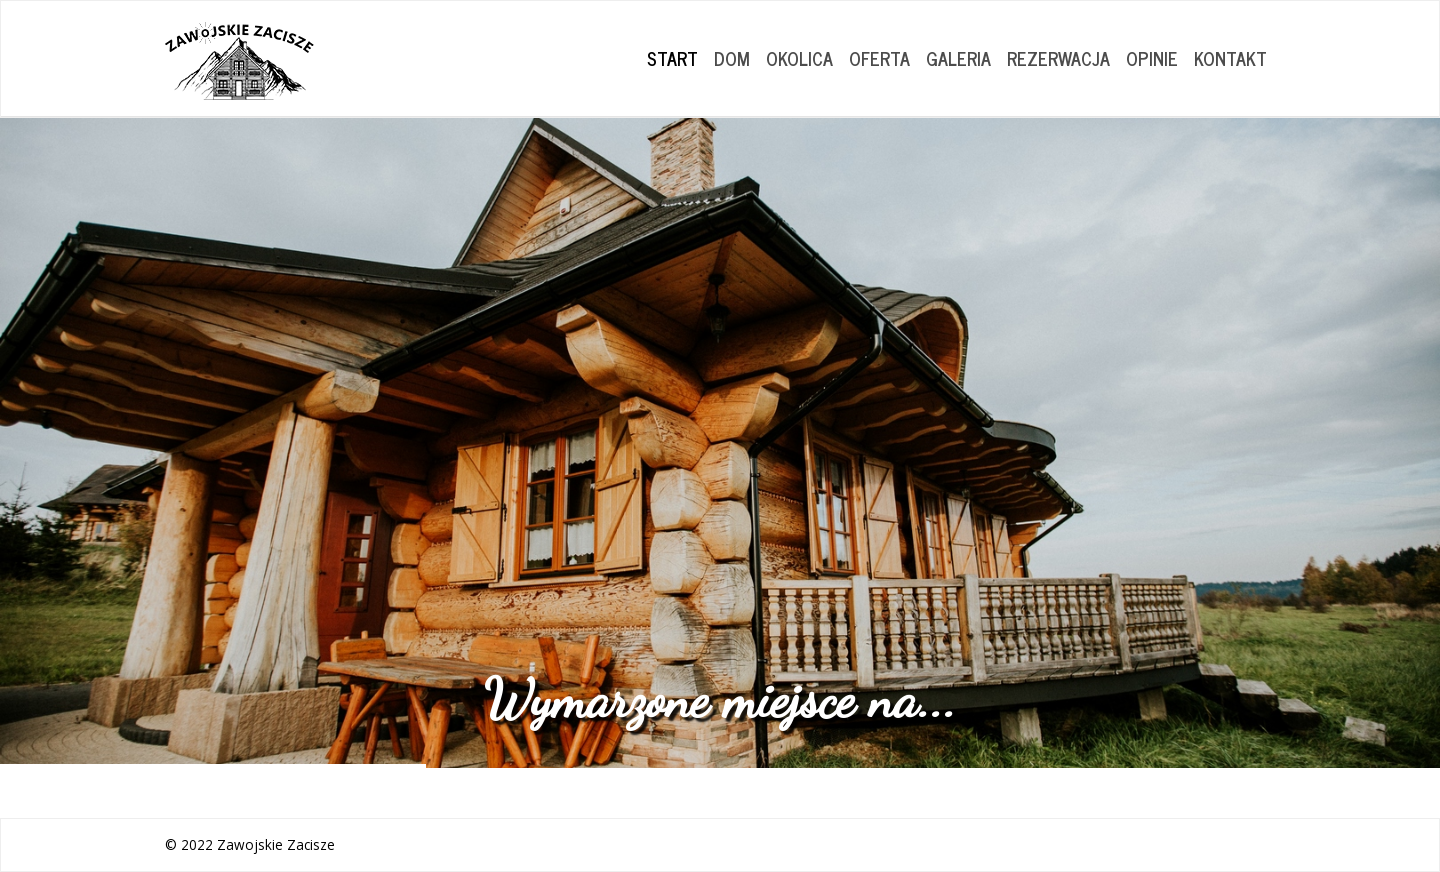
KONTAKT (1230, 58)
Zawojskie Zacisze (276, 844)
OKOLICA (799, 58)
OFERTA (879, 58)
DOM (732, 58)
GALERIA (958, 58)
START (672, 58)
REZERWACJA (1058, 58)
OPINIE (1152, 58)
